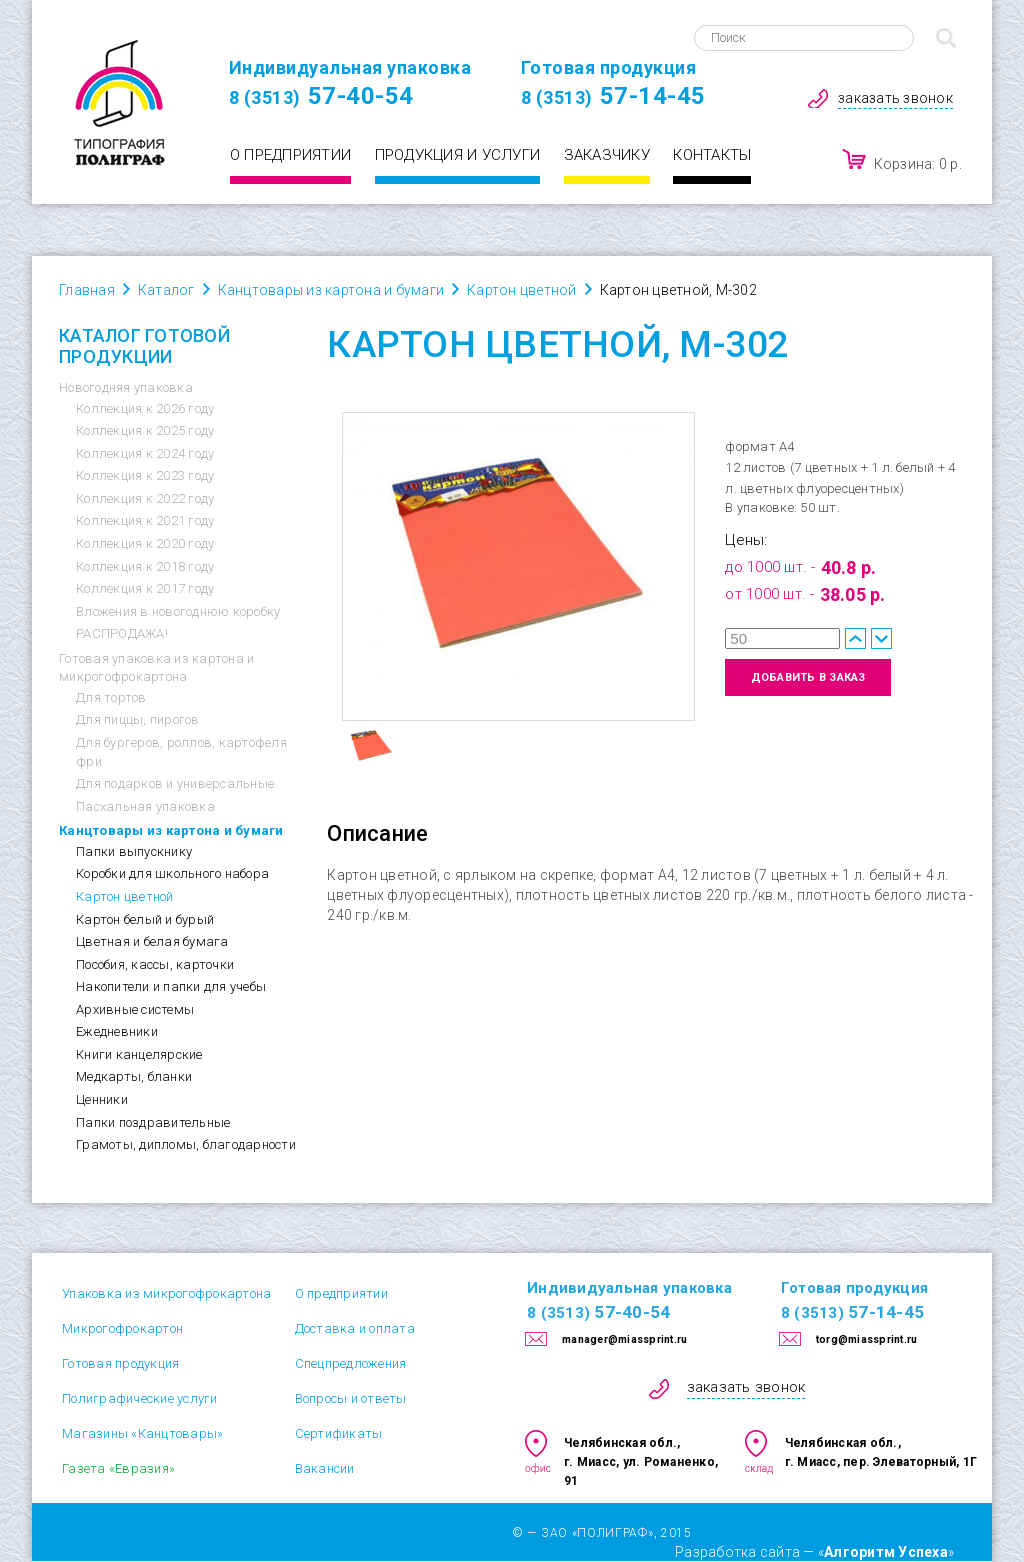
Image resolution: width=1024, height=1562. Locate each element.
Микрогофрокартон (122, 1328)
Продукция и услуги (458, 155)
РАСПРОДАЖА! (122, 633)
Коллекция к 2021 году (145, 520)
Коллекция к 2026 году (145, 408)
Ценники (102, 1099)
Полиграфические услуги (140, 1398)
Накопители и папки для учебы (171, 986)
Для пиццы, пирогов (138, 719)
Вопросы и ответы (351, 1398)
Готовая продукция (120, 1363)
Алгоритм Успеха (886, 1552)
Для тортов (111, 697)
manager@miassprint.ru (624, 1339)
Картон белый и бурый (145, 919)
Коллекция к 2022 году (145, 498)
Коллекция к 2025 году (145, 430)
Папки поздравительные (153, 1122)
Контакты (712, 155)
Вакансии (325, 1468)
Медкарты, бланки (134, 1076)
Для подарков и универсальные (175, 783)
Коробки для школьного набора (172, 873)
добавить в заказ (808, 677)
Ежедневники (117, 1031)
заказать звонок (895, 98)
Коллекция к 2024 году (145, 453)
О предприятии (290, 155)
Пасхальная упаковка (145, 806)
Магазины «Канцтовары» (142, 1433)
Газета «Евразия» (118, 1468)
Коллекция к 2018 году (145, 566)
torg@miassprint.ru (867, 1339)
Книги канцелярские (139, 1054)
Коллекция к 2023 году (145, 475)
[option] (518, 566)
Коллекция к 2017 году (145, 588)
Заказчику (607, 155)
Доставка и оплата (355, 1328)
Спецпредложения (351, 1363)
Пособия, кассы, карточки (155, 964)
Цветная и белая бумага (152, 941)
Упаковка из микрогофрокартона (166, 1293)
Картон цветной (125, 896)
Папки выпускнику (134, 851)
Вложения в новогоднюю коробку (178, 611)
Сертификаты (339, 1433)
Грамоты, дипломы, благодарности (186, 1144)
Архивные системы (135, 1009)
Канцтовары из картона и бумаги (171, 830)
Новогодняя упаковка (126, 387)
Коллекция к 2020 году (145, 543)
